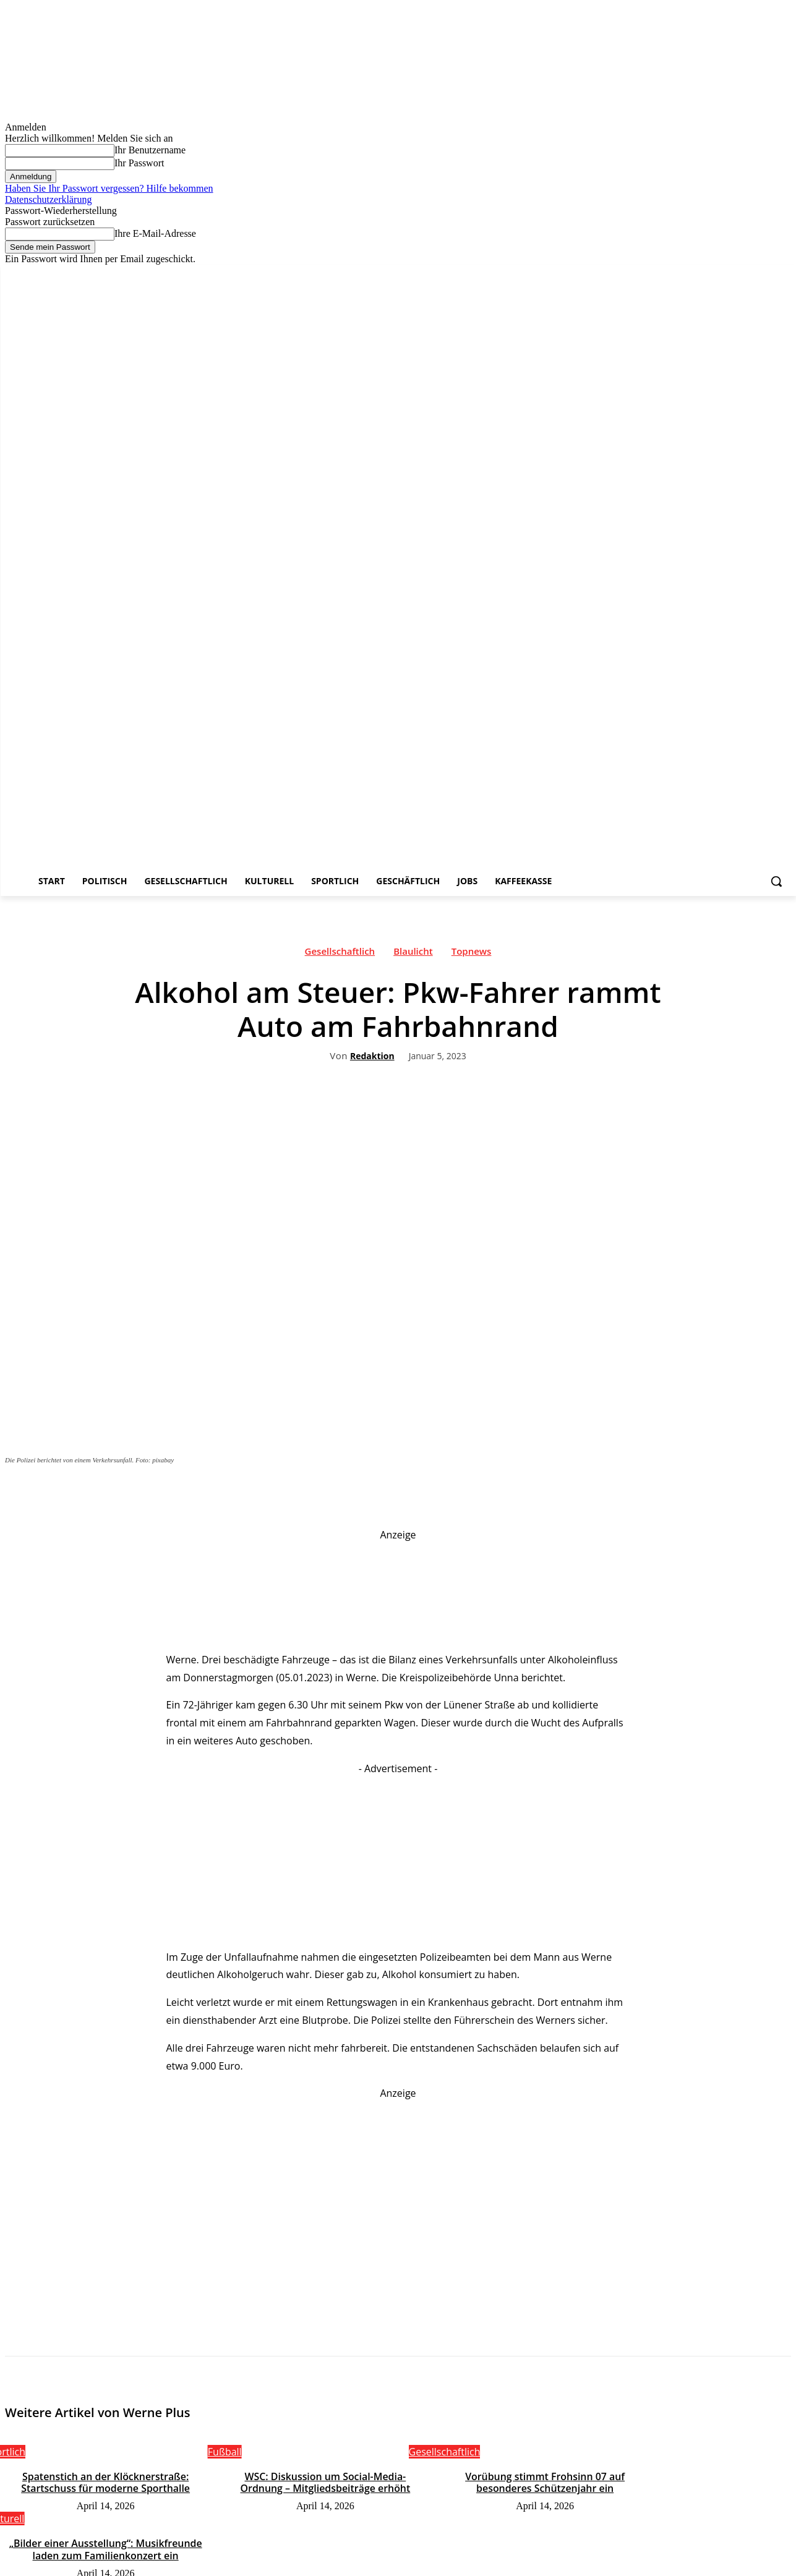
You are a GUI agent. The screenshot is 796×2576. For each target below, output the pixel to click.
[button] (776, 881)
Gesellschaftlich (340, 954)
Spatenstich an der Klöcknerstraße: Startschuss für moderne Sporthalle (105, 2482)
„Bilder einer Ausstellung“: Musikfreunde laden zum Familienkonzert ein (106, 2547)
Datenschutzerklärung (48, 199)
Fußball (225, 2452)
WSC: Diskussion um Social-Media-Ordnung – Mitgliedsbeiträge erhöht (325, 2482)
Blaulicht (413, 954)
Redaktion (372, 1056)
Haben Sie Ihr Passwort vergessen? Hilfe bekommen (109, 188)
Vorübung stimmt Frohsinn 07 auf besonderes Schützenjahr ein (544, 2482)
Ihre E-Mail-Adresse (155, 233)
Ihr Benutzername (150, 150)
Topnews (471, 954)
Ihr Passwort (139, 163)
